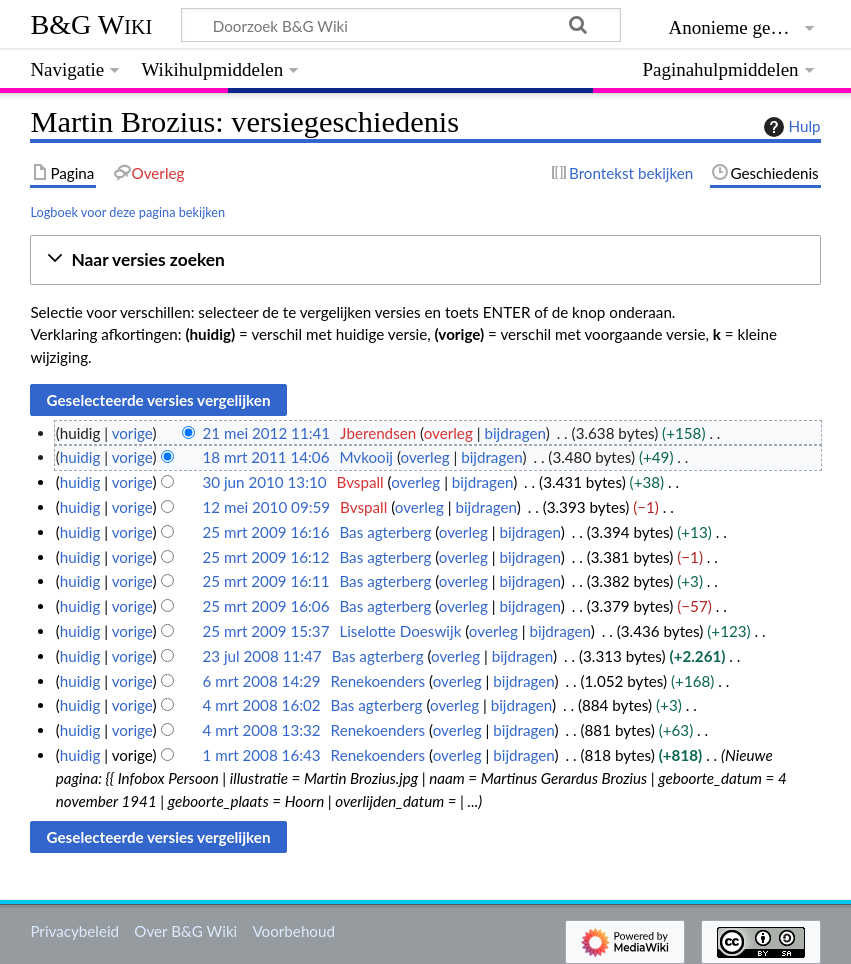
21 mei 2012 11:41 (266, 433)
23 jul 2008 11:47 (261, 656)
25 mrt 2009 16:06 (265, 606)
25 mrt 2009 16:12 (265, 557)
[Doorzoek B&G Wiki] (400, 25)
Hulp (790, 127)
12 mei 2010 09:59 (266, 507)
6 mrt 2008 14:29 (261, 681)
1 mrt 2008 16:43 (261, 755)
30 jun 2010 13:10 (264, 482)
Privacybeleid (74, 931)
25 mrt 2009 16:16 (265, 532)
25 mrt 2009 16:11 (265, 581)
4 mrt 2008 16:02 (261, 705)
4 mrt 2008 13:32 (261, 730)
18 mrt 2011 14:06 (265, 457)
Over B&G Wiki (185, 931)
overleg (448, 433)
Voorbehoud (293, 931)
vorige (132, 433)
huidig (80, 457)
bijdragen (514, 433)
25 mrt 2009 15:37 (265, 631)
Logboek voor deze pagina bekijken (127, 212)
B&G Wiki (91, 24)
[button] (425, 260)
